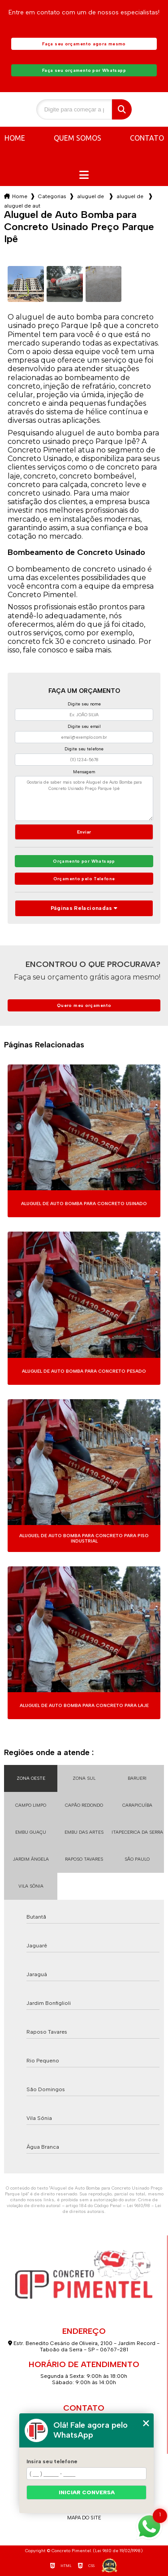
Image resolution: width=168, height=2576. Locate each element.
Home (14, 138)
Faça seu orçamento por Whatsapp (84, 70)
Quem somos (77, 138)
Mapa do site (84, 2518)
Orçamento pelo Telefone (84, 878)
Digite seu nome (84, 703)
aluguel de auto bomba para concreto (91, 196)
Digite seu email (84, 726)
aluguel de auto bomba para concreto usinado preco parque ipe (22, 206)
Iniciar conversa (87, 2492)
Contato (147, 138)
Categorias (52, 196)
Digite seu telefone (84, 748)
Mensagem (84, 771)
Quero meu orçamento (84, 1005)
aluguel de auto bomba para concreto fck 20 (130, 196)
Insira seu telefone (52, 2461)
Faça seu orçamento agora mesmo (83, 43)
